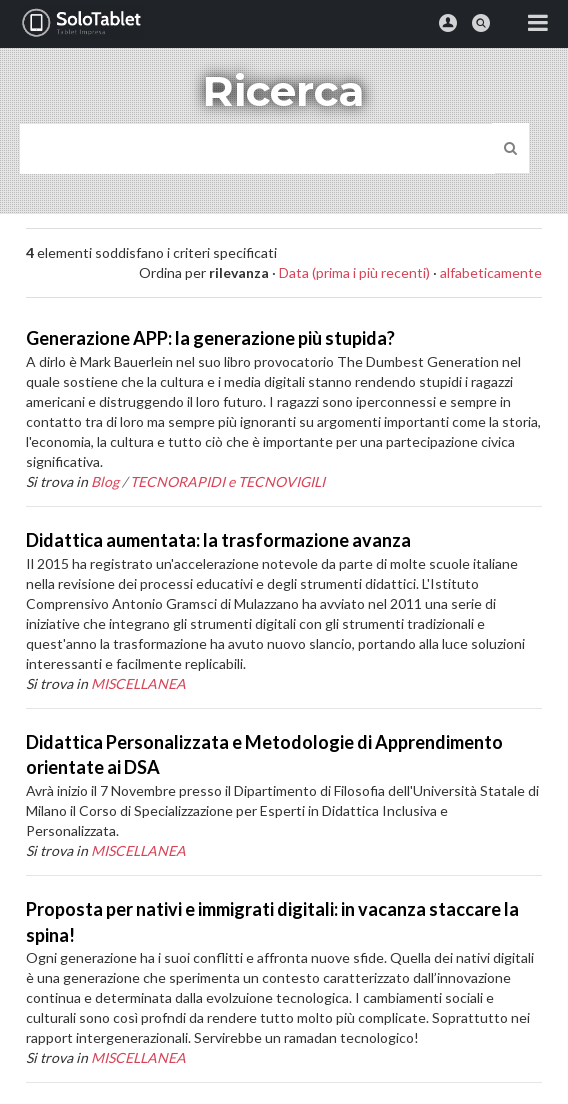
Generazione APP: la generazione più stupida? (210, 338)
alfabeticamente (491, 272)
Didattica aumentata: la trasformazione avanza (218, 540)
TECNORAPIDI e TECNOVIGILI (227, 481)
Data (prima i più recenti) (354, 272)
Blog (105, 481)
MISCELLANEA (138, 683)
